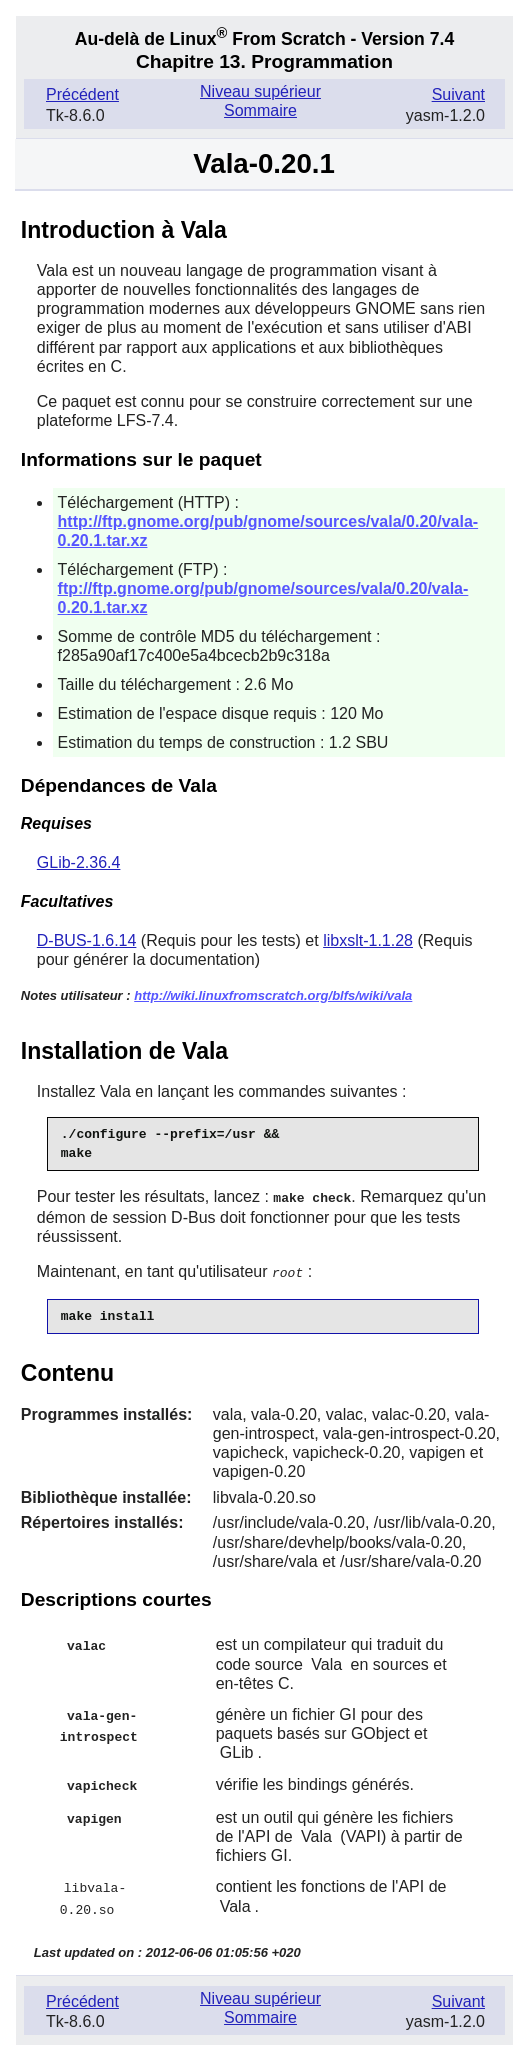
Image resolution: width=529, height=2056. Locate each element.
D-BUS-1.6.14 (87, 940)
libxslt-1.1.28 (368, 940)
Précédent (82, 94)
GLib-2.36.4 (79, 862)
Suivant (458, 94)
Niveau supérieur (260, 91)
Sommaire (260, 110)
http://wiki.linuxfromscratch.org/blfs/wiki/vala (273, 995)
